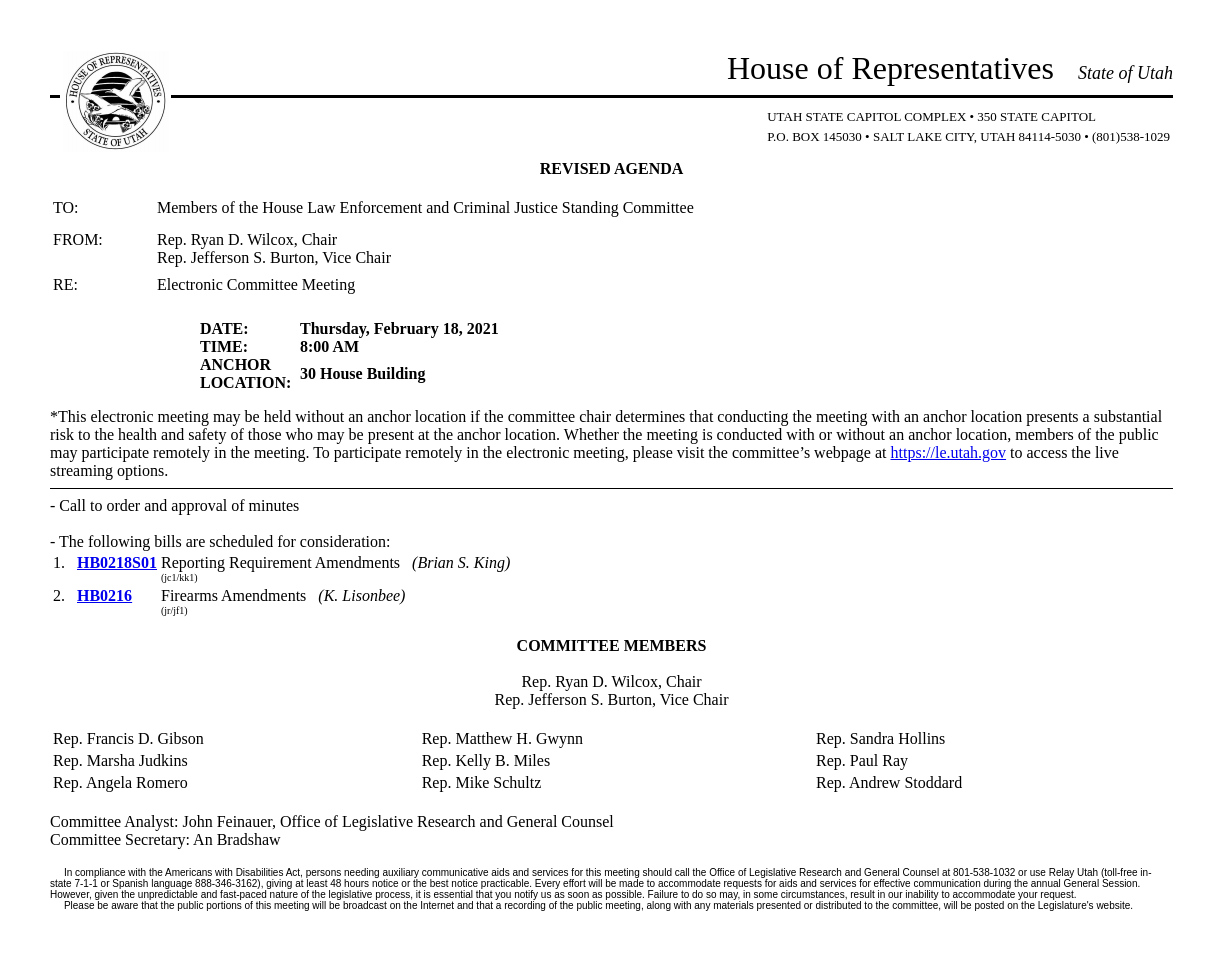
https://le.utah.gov (949, 452)
